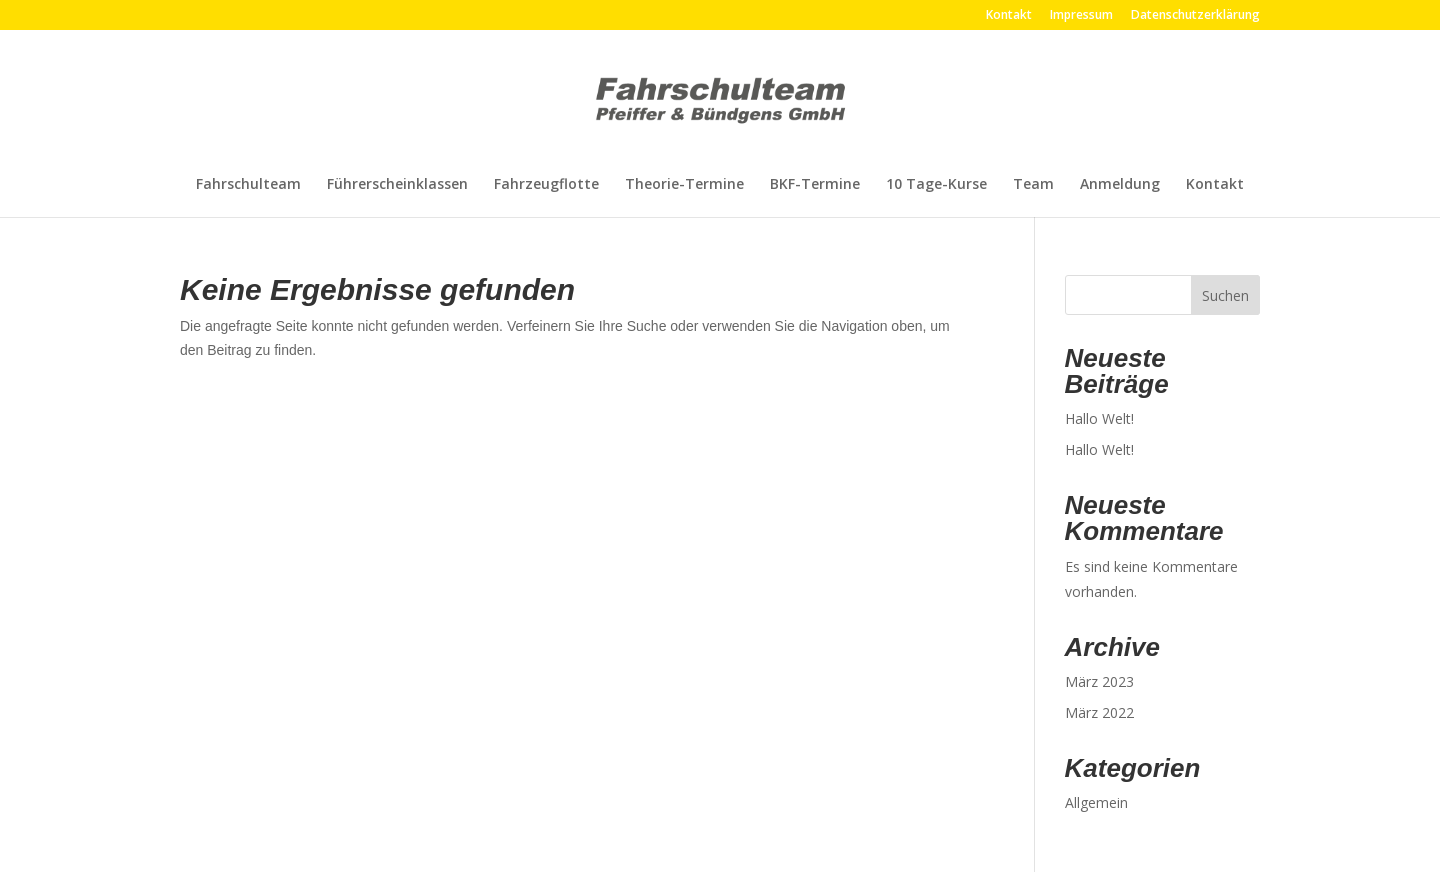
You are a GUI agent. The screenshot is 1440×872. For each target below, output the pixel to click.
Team (1033, 185)
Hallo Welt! (1099, 418)
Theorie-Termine (684, 185)
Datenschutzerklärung (1195, 16)
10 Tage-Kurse (936, 185)
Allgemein (1096, 802)
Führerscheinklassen (397, 185)
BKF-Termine (815, 185)
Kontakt (1009, 16)
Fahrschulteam (248, 185)
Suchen (1225, 295)
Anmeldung (1120, 185)
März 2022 (1099, 712)
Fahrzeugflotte (546, 185)
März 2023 (1099, 681)
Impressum (1081, 16)
